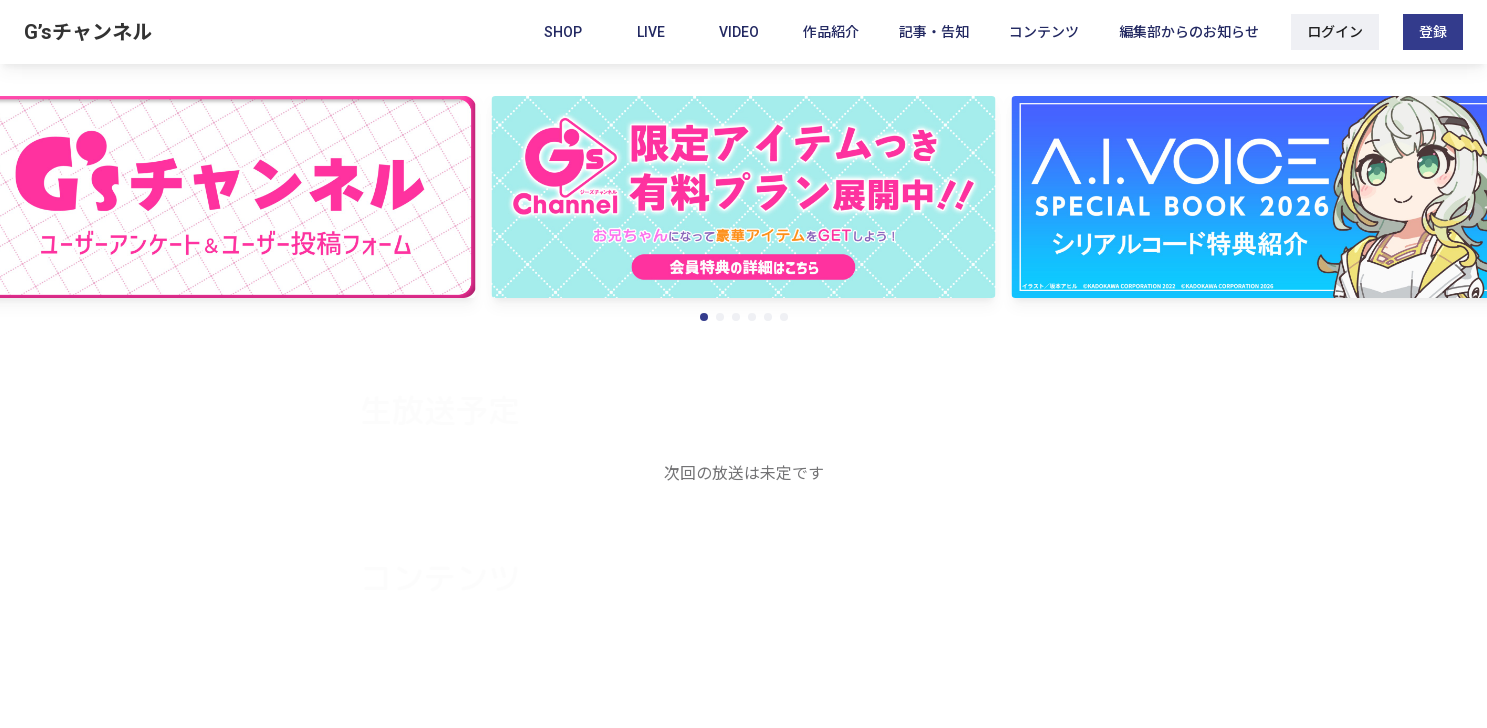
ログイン (1335, 32)
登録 (1433, 32)
